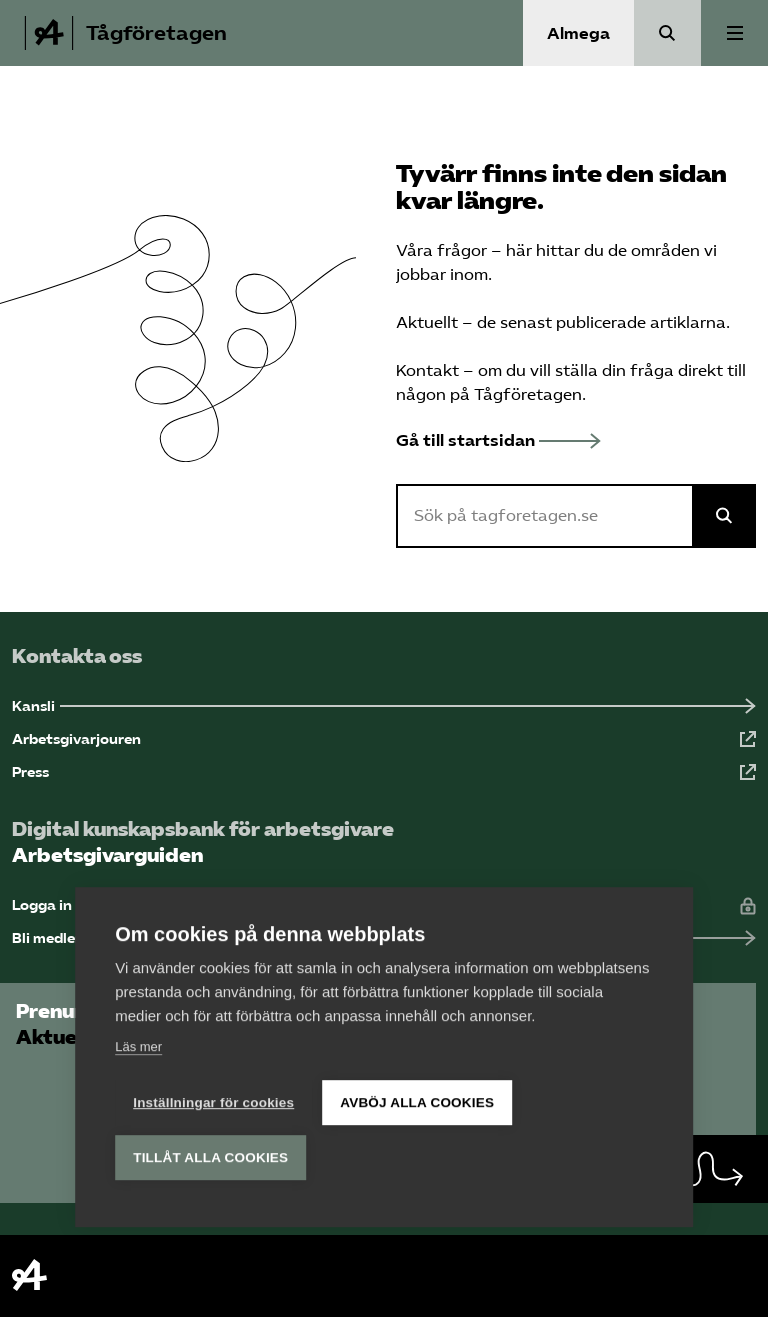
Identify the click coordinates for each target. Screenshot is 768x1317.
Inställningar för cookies (213, 1101)
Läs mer (138, 1045)
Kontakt (427, 370)
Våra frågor (441, 250)
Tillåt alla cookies (210, 1156)
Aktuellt (427, 322)
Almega (578, 33)
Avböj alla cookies (417, 1101)
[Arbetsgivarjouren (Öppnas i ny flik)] (384, 739)
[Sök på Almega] (724, 516)
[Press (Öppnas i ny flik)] (384, 772)
